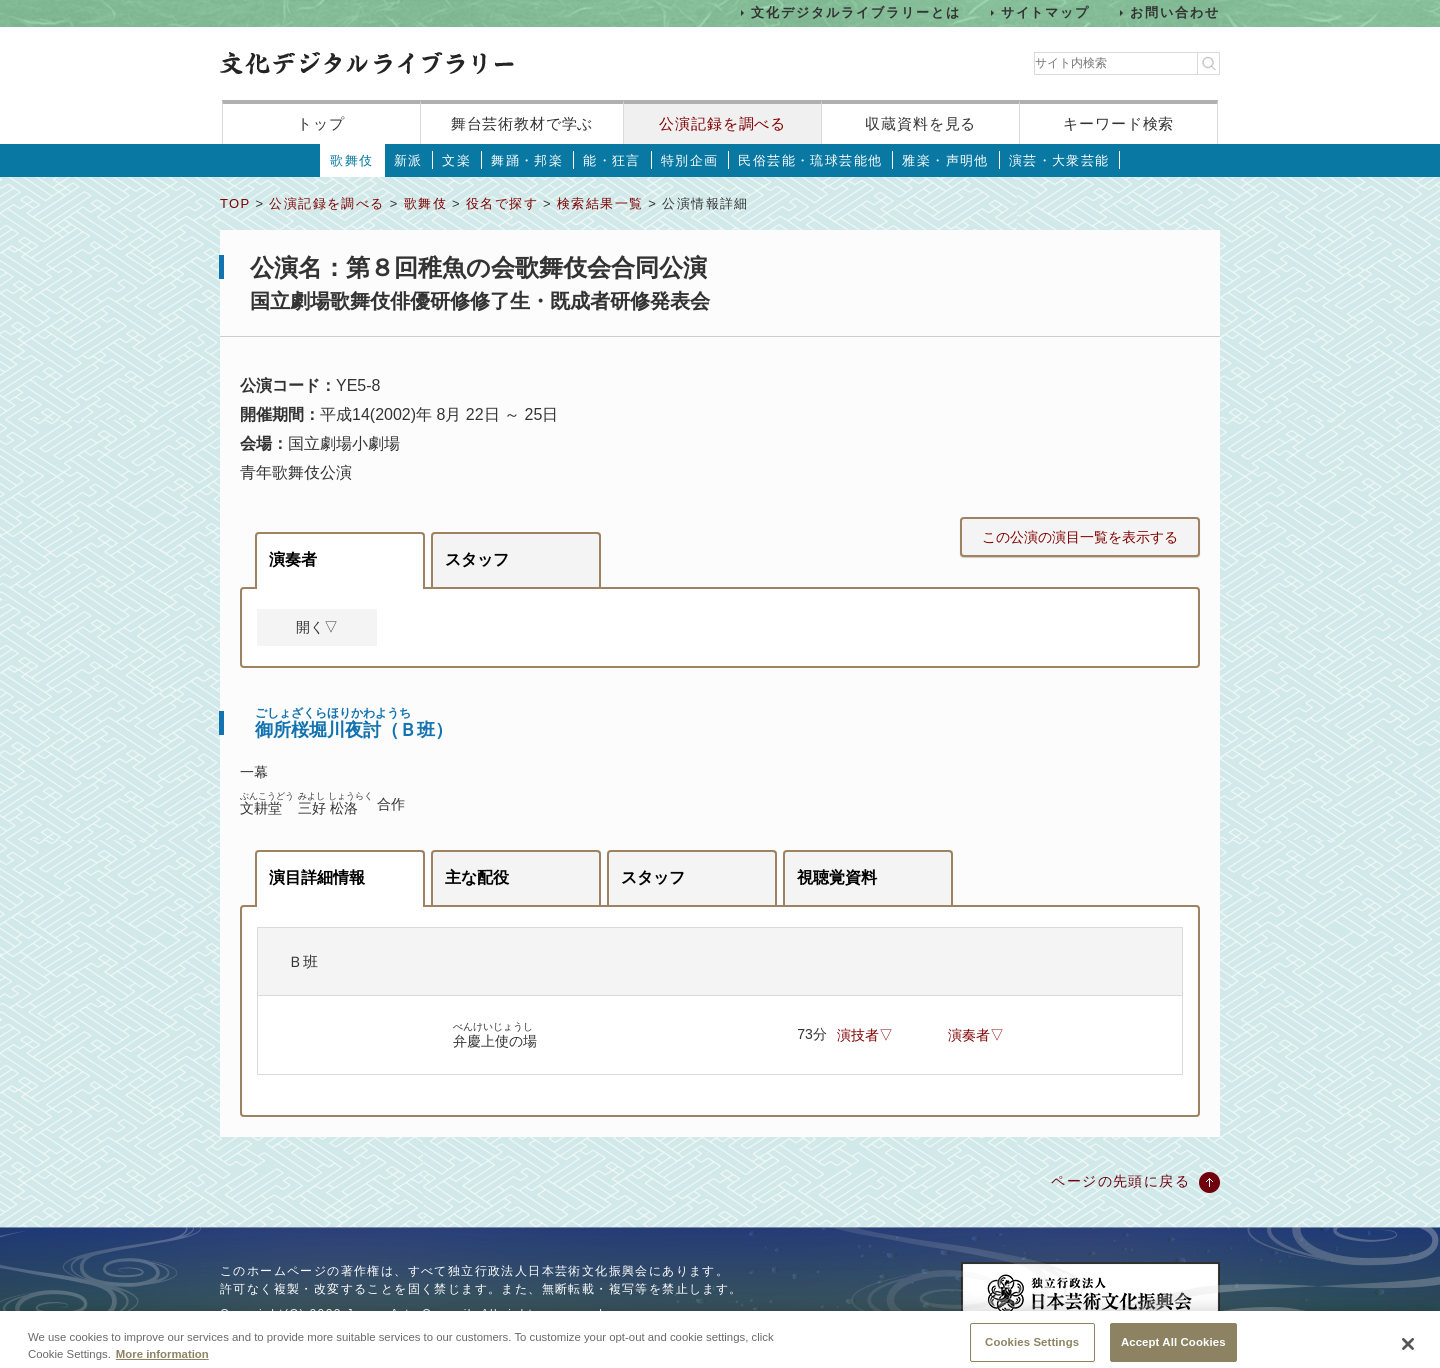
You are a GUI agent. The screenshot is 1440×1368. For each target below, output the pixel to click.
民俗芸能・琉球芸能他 (810, 160)
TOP (235, 203)
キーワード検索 (1118, 123)
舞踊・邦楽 (527, 160)
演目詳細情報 (317, 877)
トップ (321, 123)
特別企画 (690, 160)
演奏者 (293, 559)
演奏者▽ (976, 1035)
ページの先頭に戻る (1120, 1181)
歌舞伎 (351, 160)
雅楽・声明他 (945, 160)
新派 (408, 160)
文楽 (456, 160)
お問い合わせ (1175, 12)
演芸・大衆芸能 (1059, 160)
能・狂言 (612, 160)
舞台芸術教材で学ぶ (522, 123)
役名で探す (502, 203)
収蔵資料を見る (920, 123)
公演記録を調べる (722, 123)
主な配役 (477, 877)
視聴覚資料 (837, 877)
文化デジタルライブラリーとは (855, 12)
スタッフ (477, 559)
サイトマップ (1046, 12)
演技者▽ (865, 1035)
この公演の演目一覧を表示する (1080, 537)
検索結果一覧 (600, 203)
